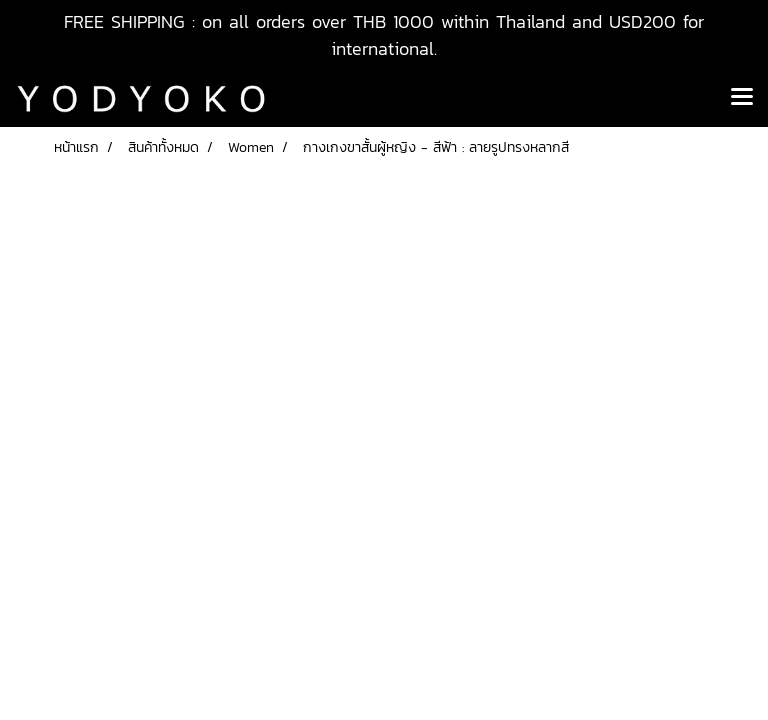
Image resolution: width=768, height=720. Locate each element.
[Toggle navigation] (742, 98)
